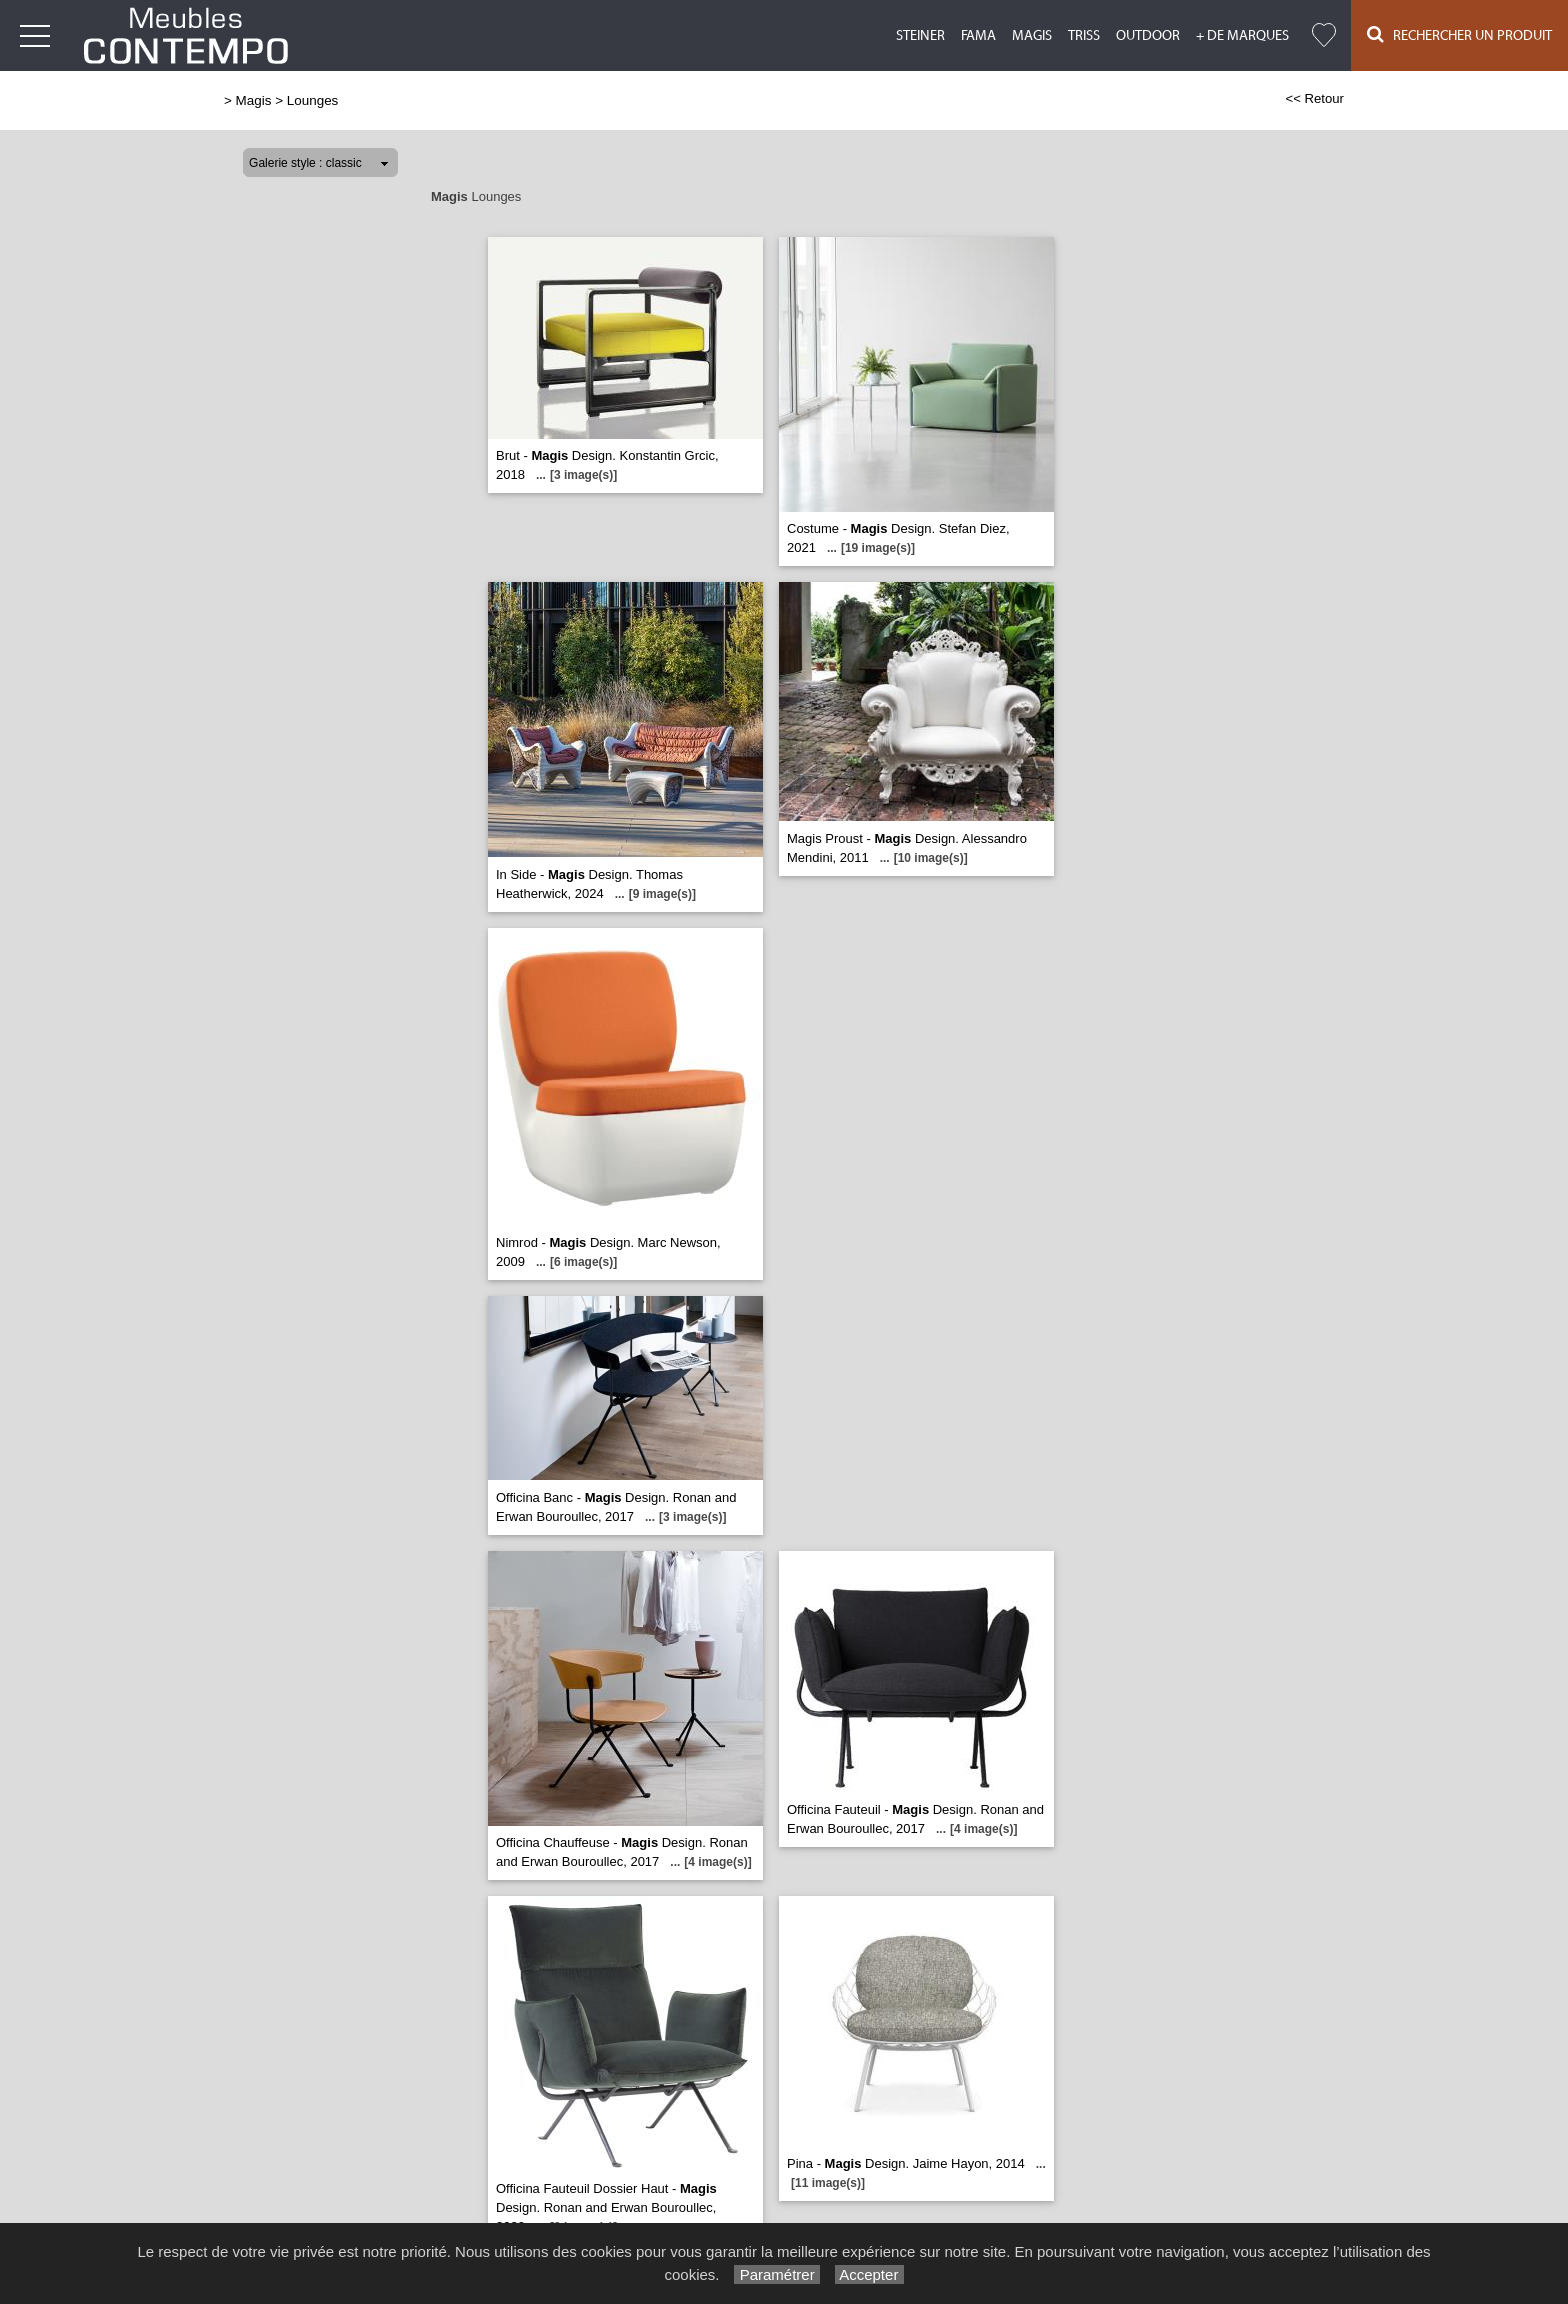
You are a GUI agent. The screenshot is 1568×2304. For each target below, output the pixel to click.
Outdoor (1148, 36)
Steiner (920, 36)
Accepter (869, 2274)
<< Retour (1314, 98)
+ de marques (1242, 36)
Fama (978, 36)
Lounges (313, 100)
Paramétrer (776, 2274)
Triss (1084, 36)
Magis (1032, 36)
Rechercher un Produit (1459, 34)
